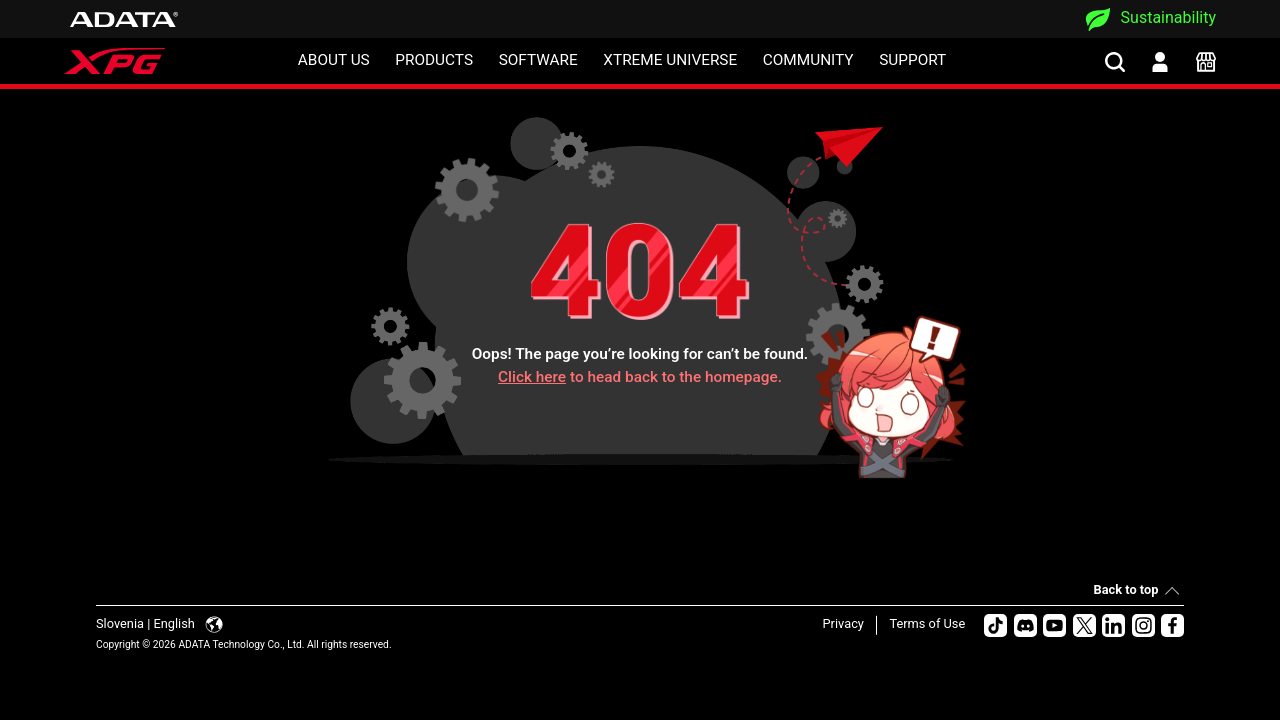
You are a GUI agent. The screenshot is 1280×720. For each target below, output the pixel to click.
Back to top (1126, 589)
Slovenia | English (160, 623)
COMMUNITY (808, 60)
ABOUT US (334, 60)
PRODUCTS (434, 60)
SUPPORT (912, 60)
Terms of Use (927, 623)
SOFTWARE (538, 60)
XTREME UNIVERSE (670, 60)
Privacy (843, 623)
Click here (532, 377)
